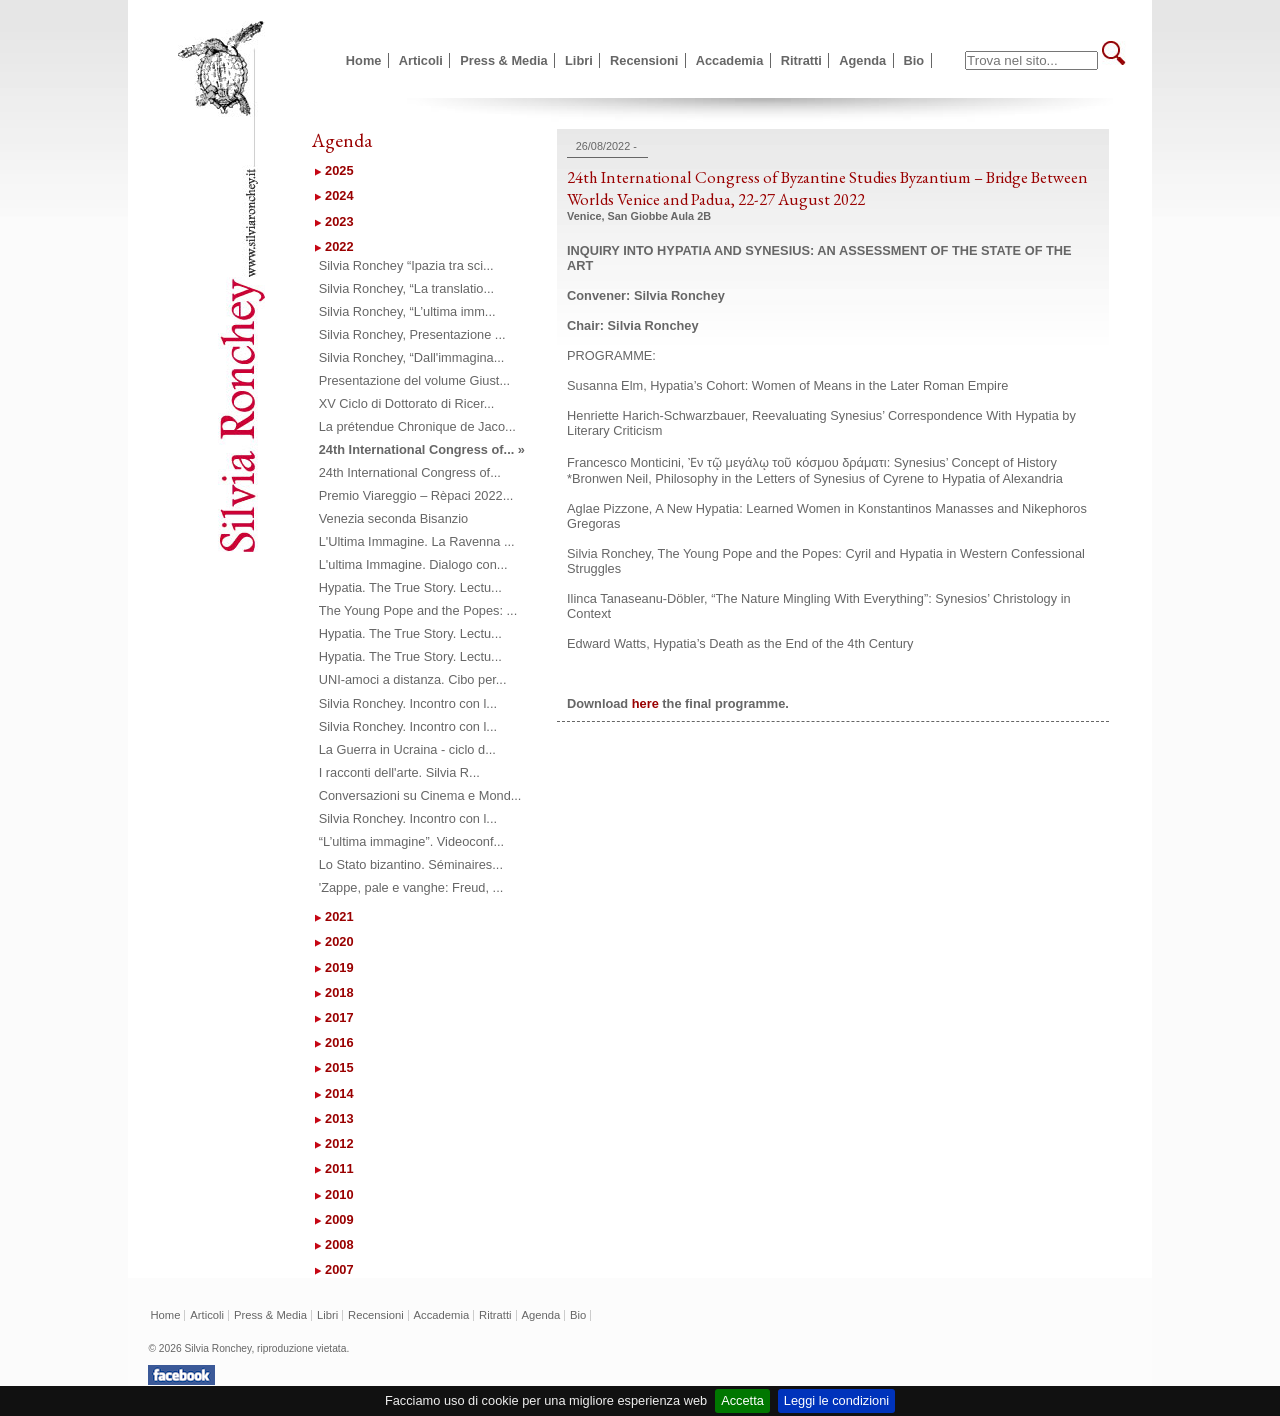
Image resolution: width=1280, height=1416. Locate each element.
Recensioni (644, 60)
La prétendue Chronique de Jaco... (417, 426)
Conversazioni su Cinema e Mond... (420, 795)
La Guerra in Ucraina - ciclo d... (407, 749)
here (645, 703)
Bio (914, 60)
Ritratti (801, 60)
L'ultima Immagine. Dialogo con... (413, 564)
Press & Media (504, 60)
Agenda (862, 60)
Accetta (742, 1400)
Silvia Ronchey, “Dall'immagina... (412, 357)
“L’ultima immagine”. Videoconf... (411, 841)
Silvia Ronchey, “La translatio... (406, 288)
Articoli (421, 60)
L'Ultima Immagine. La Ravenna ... (417, 541)
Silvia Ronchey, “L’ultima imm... (407, 311)
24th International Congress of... (410, 472)
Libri (579, 60)
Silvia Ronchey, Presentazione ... (412, 334)
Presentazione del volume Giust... (414, 380)
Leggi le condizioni (836, 1400)
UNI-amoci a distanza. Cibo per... (413, 679)
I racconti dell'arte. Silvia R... (399, 772)
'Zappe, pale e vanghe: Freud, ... (411, 887)
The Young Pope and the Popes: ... (418, 610)
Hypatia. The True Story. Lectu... (410, 587)
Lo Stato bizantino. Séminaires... (411, 864)
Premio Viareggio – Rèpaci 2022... (416, 495)
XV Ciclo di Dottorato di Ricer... (407, 403)
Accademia (730, 60)
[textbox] (1031, 60)
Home (364, 60)
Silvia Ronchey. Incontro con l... (408, 703)
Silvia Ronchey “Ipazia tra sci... (406, 265)
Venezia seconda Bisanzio (393, 518)
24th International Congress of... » (422, 449)
